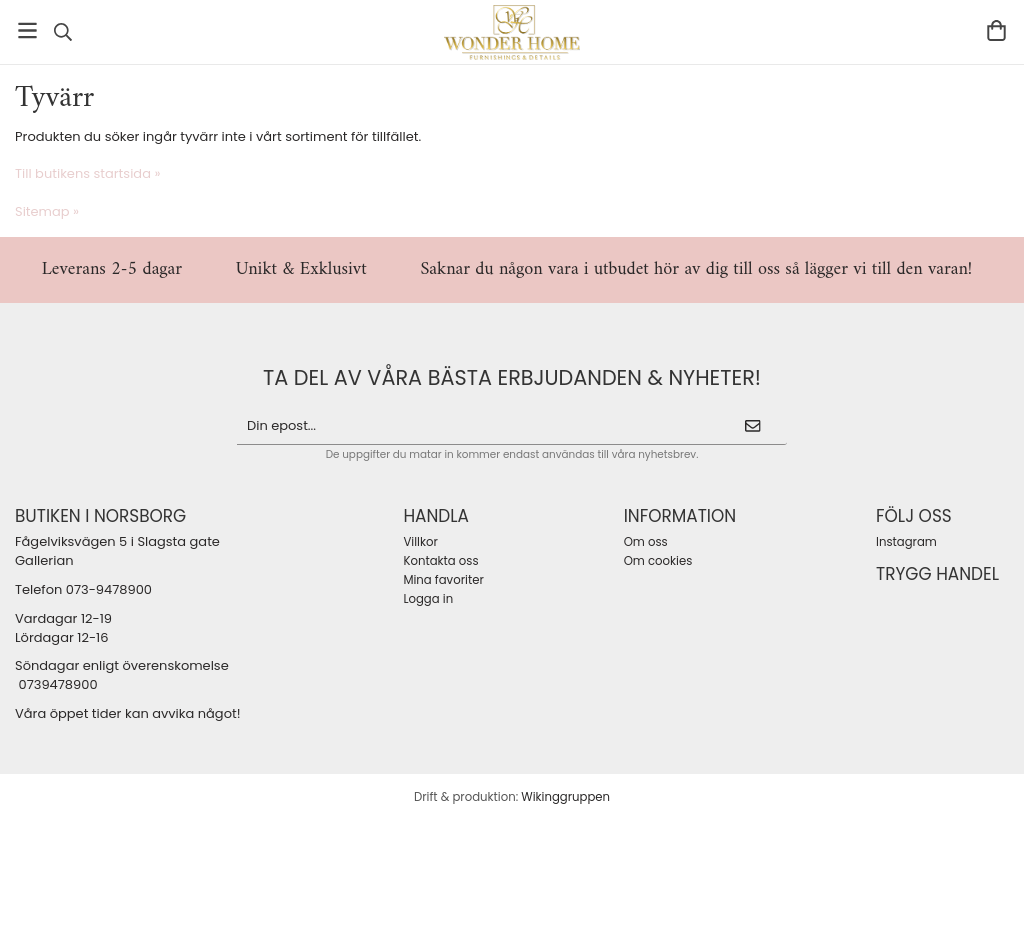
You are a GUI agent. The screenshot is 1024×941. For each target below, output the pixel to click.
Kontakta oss (440, 561)
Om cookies (658, 561)
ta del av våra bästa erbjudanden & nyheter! (512, 377)
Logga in (428, 599)
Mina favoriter (443, 580)
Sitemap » (47, 211)
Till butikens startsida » (87, 173)
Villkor (420, 542)
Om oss (646, 542)
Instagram (906, 542)
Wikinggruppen (565, 797)
